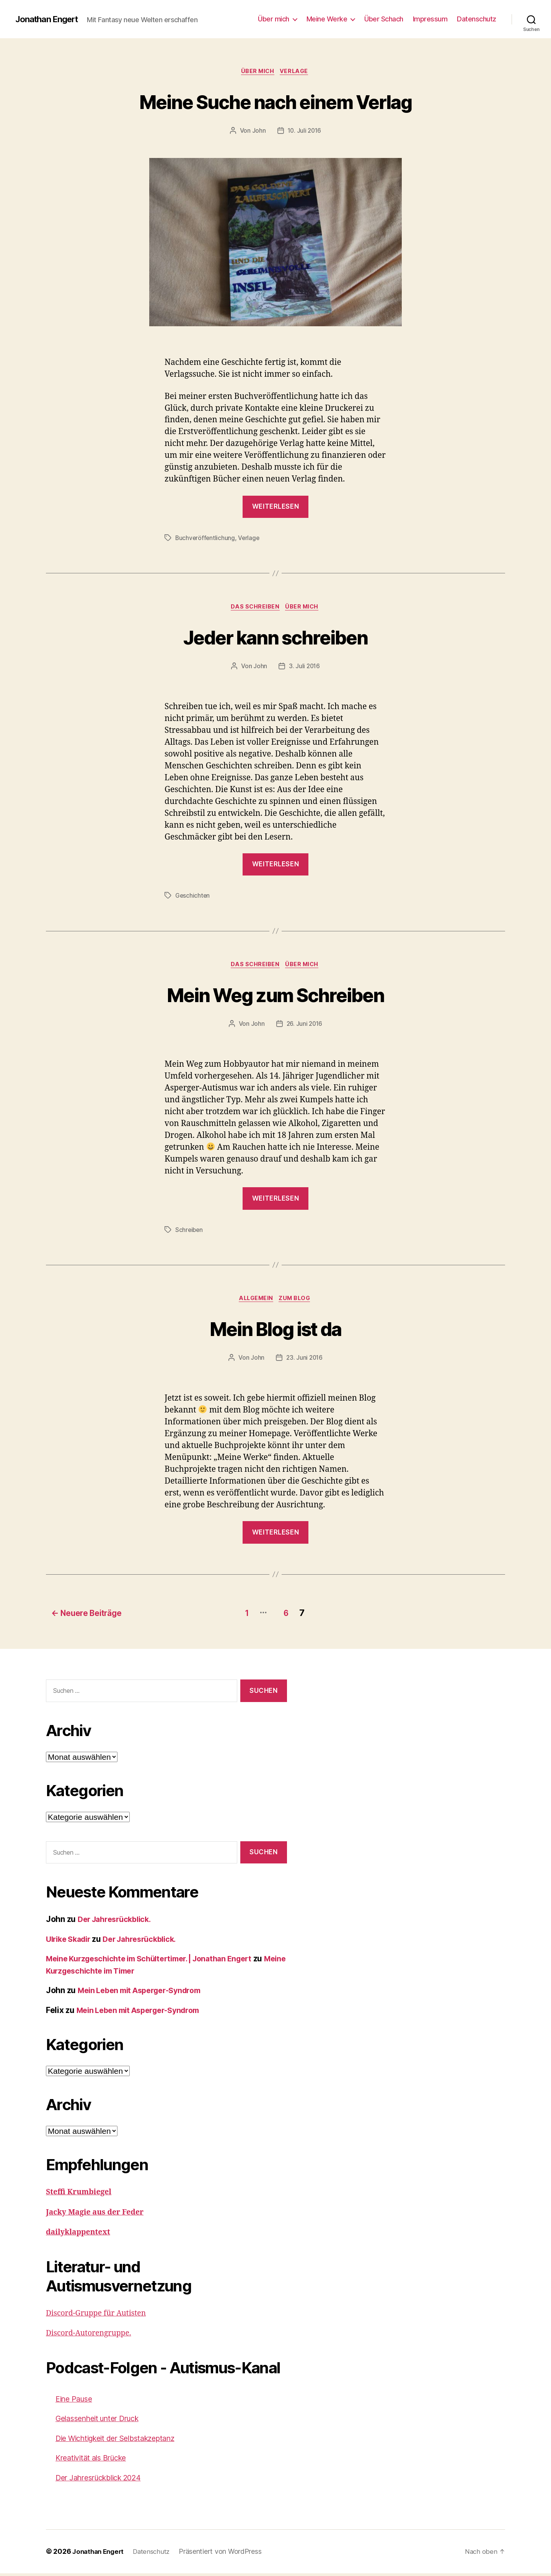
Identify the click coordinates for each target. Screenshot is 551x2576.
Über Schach (383, 19)
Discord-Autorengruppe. (92, 2336)
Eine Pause (75, 2401)
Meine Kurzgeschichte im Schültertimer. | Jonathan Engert (158, 1961)
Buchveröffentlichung (205, 539)
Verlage (296, 72)
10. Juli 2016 (304, 132)
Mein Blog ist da (275, 1332)
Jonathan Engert (49, 19)
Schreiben (189, 1233)
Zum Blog (297, 1302)
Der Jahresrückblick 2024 (103, 2480)
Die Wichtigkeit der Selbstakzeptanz (122, 2441)
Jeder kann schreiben (275, 638)
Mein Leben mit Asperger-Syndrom (145, 1993)
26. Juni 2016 (304, 1027)
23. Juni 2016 (304, 1362)
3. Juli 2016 (305, 668)
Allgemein (255, 1302)
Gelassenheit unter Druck (102, 2421)
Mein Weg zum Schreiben (275, 997)
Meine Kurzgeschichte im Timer (107, 1973)
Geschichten (192, 898)
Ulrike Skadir (71, 1941)
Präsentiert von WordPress (227, 2554)
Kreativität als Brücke (94, 2460)
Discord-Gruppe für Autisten (100, 2316)
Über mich (273, 19)
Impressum (430, 19)
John (258, 132)
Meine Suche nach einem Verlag (275, 101)
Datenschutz (476, 19)
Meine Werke (326, 19)
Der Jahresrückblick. (118, 1922)
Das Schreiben (254, 608)
